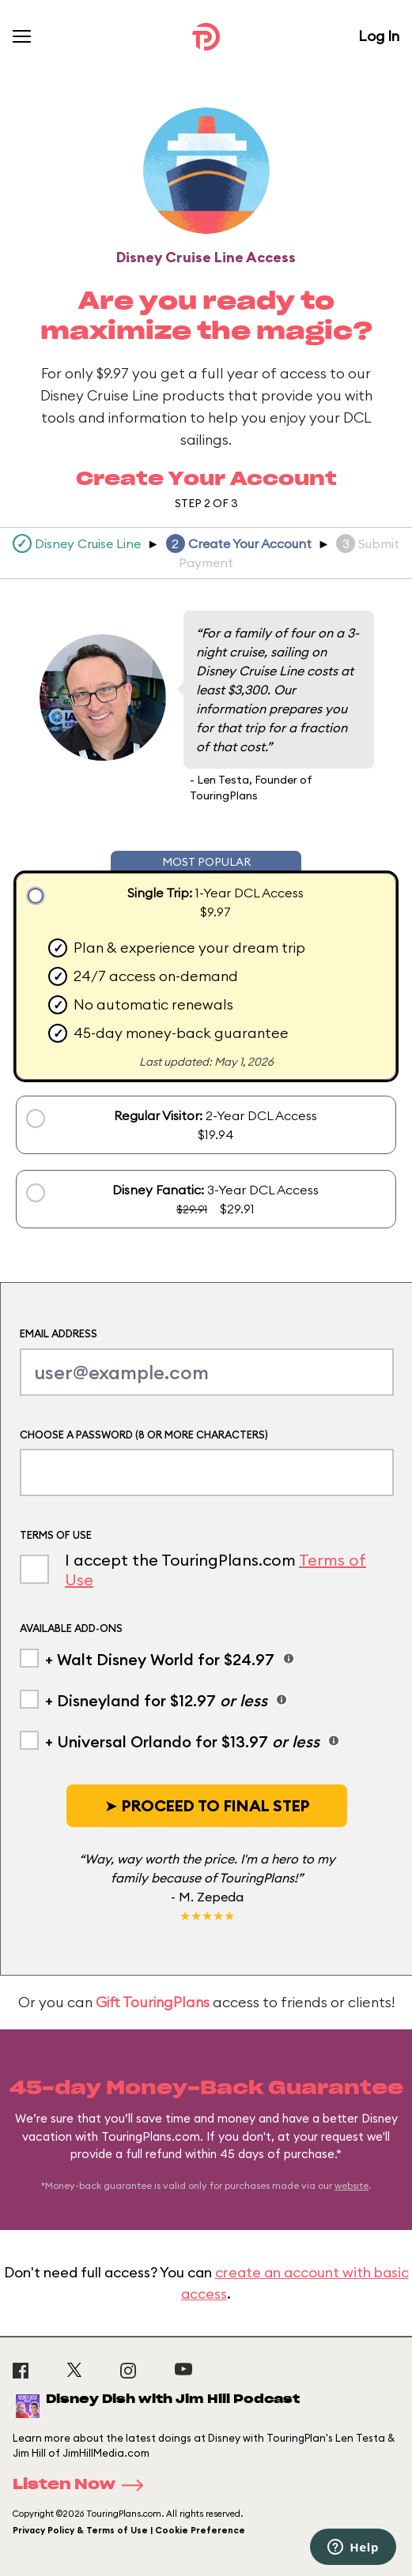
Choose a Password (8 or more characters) (144, 1434)
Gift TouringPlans (153, 2002)
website (352, 2185)
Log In (378, 36)
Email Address (58, 1333)
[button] (206, 1805)
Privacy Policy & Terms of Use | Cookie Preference (129, 2530)
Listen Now (83, 2485)
